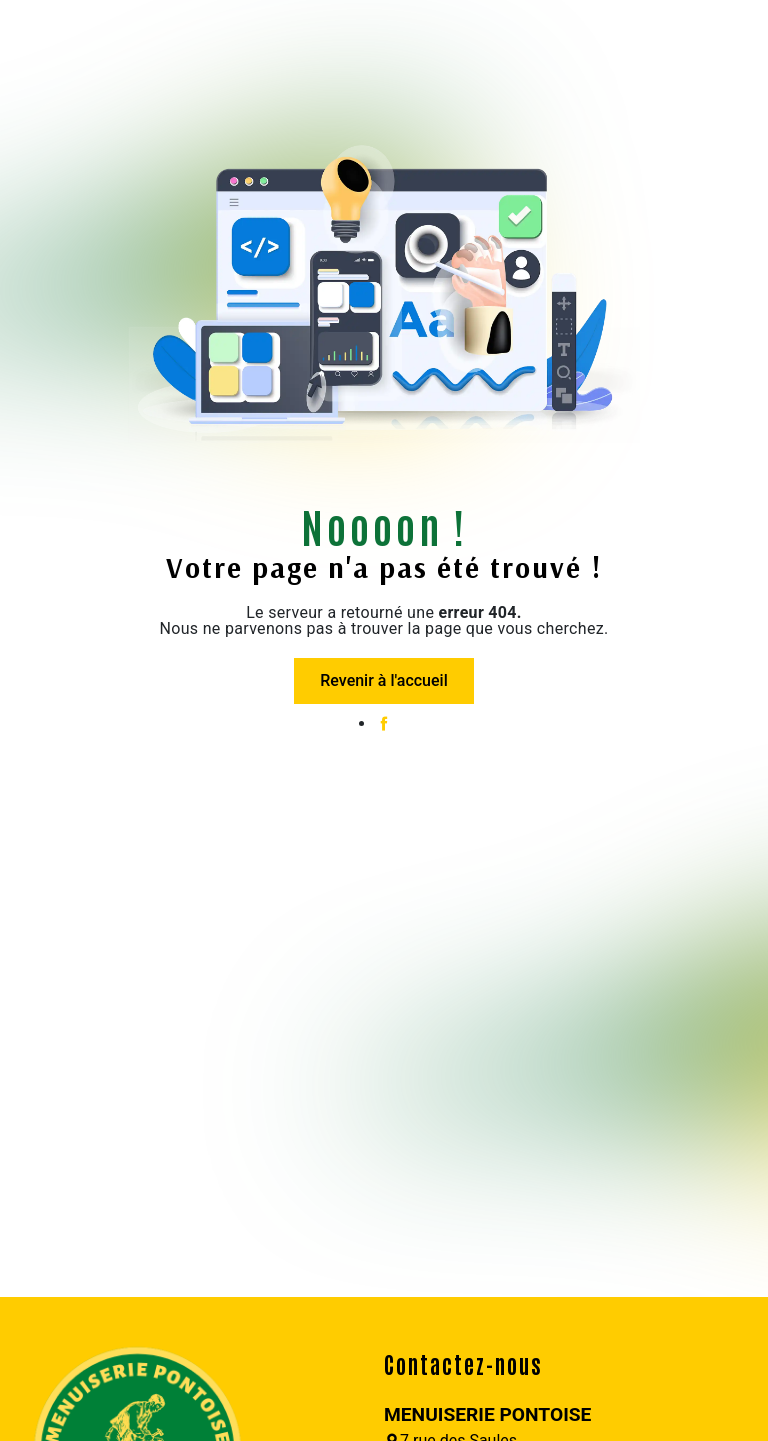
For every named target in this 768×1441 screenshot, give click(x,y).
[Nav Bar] (28, 35)
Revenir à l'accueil (383, 680)
